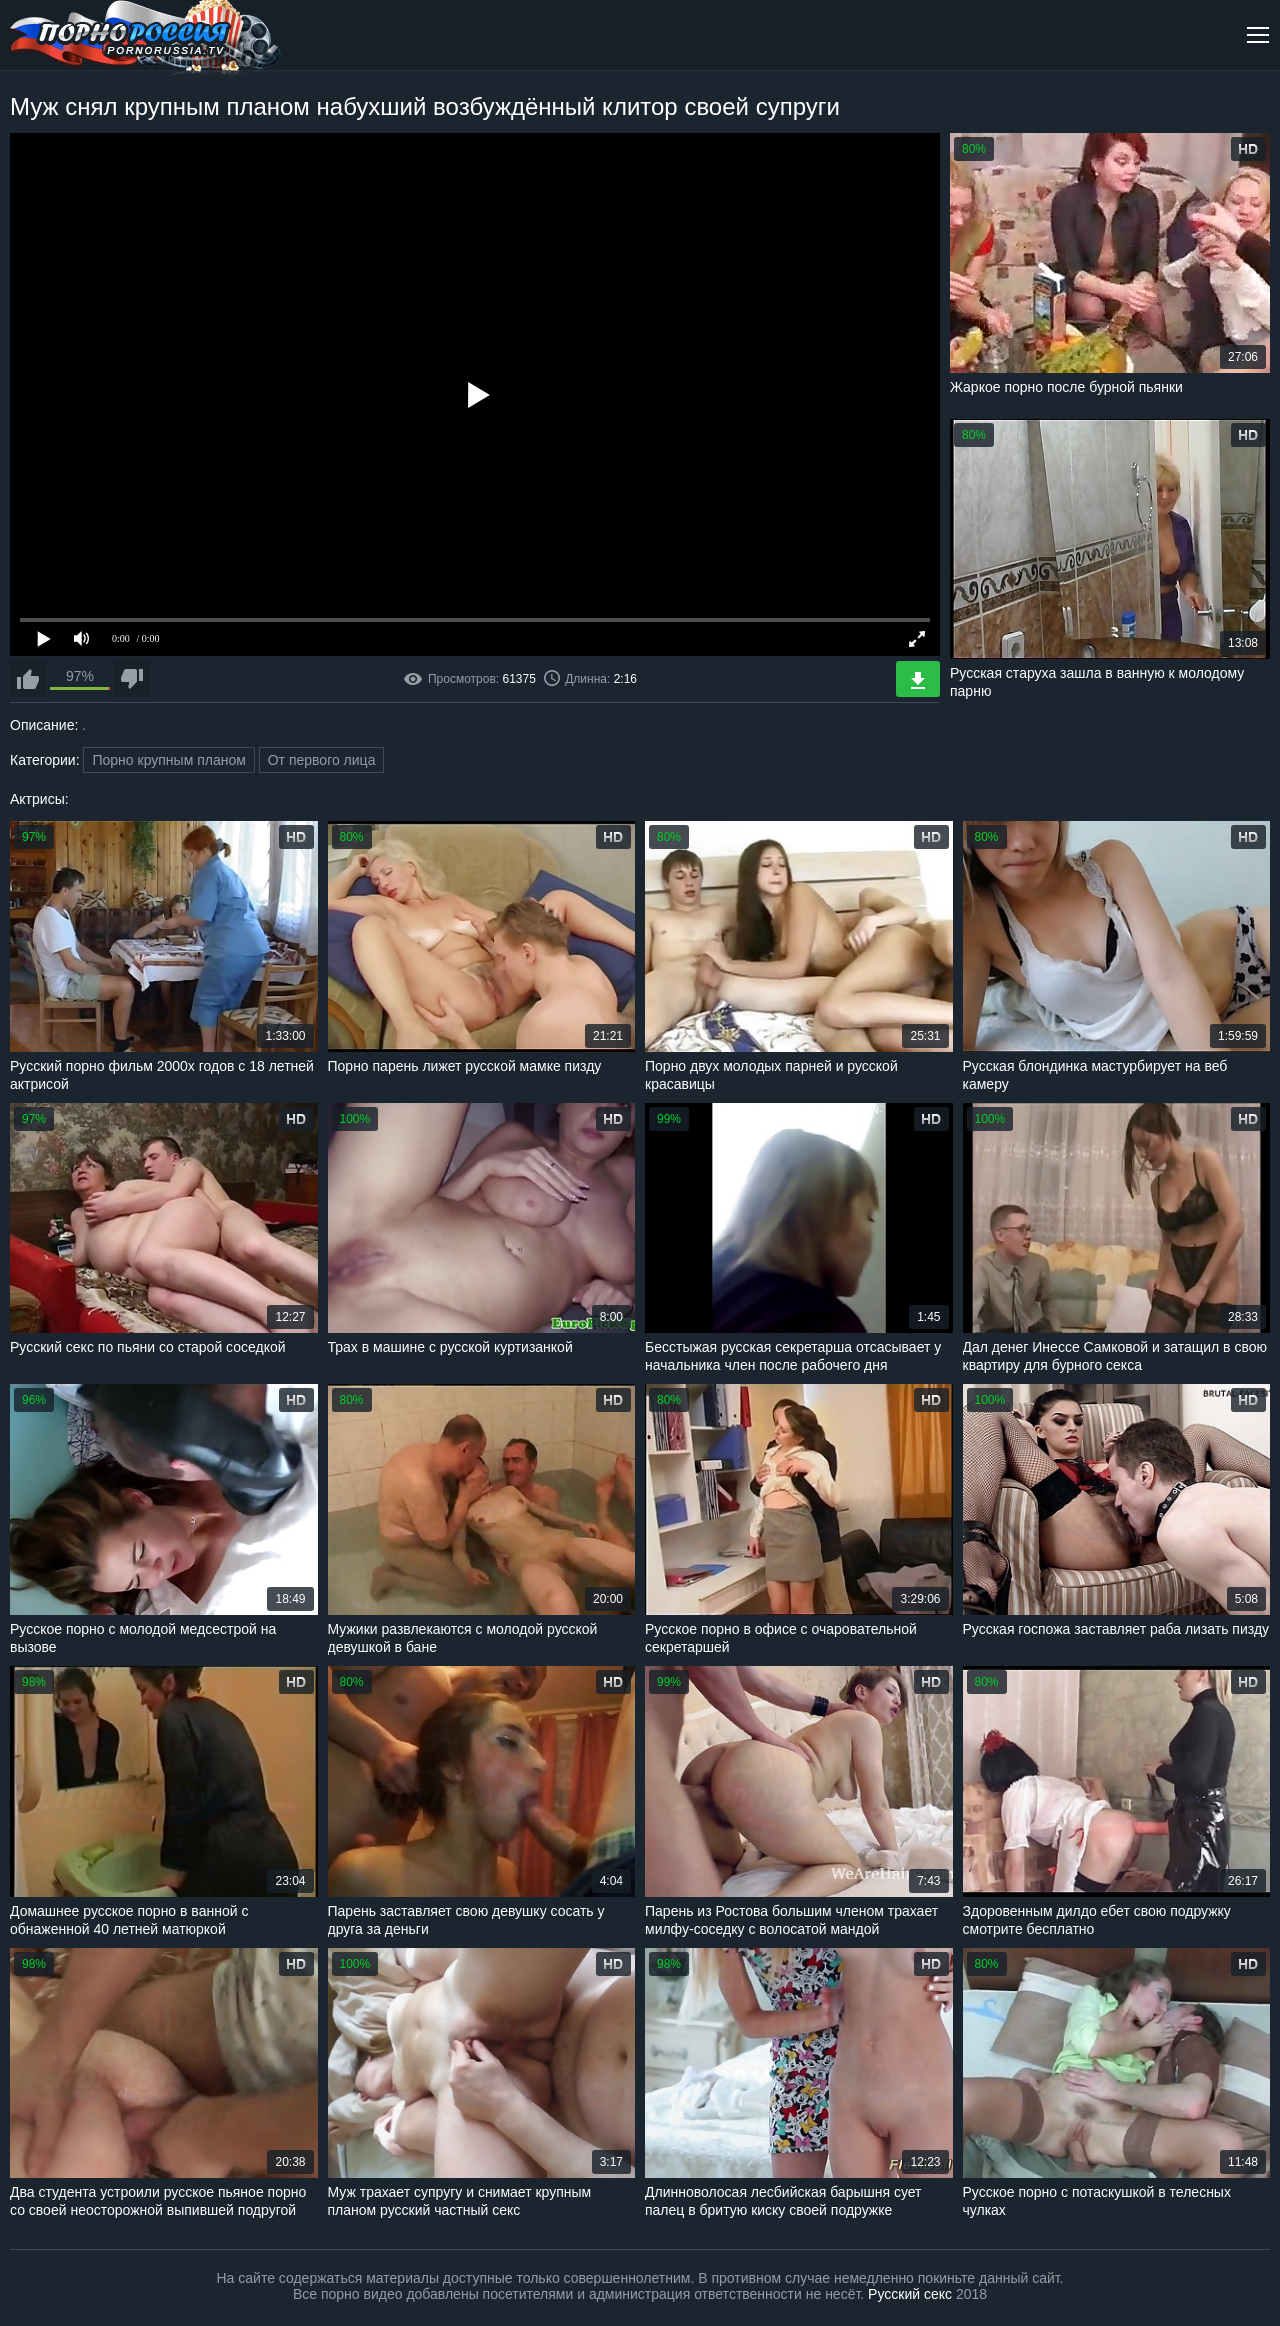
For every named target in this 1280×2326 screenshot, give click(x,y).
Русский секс (910, 2294)
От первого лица (322, 760)
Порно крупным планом (168, 760)
